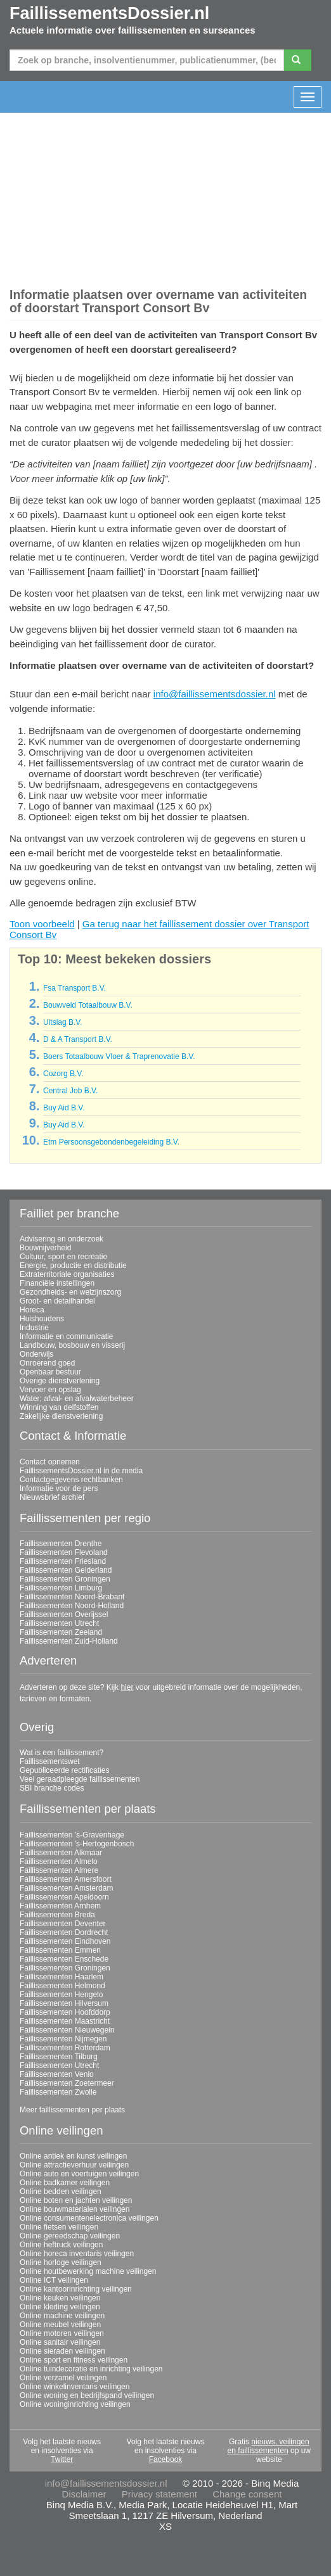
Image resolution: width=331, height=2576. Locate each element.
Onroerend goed (47, 1363)
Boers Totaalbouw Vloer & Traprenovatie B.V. (119, 1056)
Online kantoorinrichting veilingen (76, 2289)
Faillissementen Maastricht (65, 2021)
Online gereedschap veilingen (70, 2235)
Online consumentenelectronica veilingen (89, 2218)
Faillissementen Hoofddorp (65, 2012)
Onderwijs (36, 1354)
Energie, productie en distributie (73, 1265)
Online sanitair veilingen (60, 2342)
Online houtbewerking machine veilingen (88, 2271)
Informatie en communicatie (66, 1336)
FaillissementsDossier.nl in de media (81, 1470)
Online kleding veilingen (60, 2306)
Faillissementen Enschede (64, 1959)
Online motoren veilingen (62, 2333)
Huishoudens (42, 1318)
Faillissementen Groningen (65, 1579)
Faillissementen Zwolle (58, 2092)
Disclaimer (84, 2494)
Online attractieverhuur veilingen (74, 2164)
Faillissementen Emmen (60, 1950)
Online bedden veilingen (60, 2191)
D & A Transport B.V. (77, 1039)
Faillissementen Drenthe (60, 1543)
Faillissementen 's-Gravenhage (72, 1834)
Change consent (247, 2494)
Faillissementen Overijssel (64, 1614)
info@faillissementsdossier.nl (214, 693)
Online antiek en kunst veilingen (73, 2156)
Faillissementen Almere (59, 1870)
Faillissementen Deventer (62, 1923)
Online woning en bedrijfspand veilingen (87, 2395)
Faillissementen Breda (57, 1914)
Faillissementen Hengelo (61, 1994)
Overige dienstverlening (60, 1380)
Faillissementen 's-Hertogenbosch (77, 1843)
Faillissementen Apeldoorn (64, 1897)
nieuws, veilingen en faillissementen (268, 2446)
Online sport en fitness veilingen (73, 2360)
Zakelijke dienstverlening (61, 1416)
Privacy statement (159, 2494)
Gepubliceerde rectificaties (64, 1770)
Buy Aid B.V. (64, 1107)
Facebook (166, 2459)
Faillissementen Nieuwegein (67, 2030)
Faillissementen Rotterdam (65, 2047)
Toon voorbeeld (42, 923)
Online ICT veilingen (54, 2280)
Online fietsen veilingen (59, 2227)
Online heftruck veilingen (61, 2244)
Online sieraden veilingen (62, 2351)
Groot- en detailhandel (57, 1301)
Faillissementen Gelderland (66, 1570)
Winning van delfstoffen (59, 1407)
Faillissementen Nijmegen (63, 2038)
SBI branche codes (52, 1788)
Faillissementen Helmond (62, 1985)
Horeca (32, 1309)
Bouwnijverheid (45, 1247)
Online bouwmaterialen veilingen (74, 2209)
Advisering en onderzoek (61, 1238)
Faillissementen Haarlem (61, 1976)
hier (126, 1687)
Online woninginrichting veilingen (75, 2404)
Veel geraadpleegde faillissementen (80, 1779)
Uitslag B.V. (62, 1022)
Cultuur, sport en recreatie (63, 1256)
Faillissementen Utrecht (59, 1623)
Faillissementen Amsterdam (66, 1888)
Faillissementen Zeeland (61, 1632)
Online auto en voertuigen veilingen (79, 2173)
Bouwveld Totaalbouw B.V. (88, 1005)
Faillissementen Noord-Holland (72, 1605)
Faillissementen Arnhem (60, 1905)
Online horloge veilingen (60, 2262)
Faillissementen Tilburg (59, 2056)
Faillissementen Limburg (61, 1587)
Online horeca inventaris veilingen (77, 2253)
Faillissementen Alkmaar (61, 1852)
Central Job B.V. (70, 1090)
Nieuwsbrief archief (52, 1497)
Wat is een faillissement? (61, 1752)
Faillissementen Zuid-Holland (69, 1641)
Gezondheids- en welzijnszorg (70, 1292)
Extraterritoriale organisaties (67, 1274)
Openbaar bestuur (50, 1371)
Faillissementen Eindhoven (65, 1941)
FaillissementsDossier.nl (109, 13)
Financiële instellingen (57, 1283)
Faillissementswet (50, 1761)
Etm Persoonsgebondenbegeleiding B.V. (111, 1142)
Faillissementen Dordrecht (64, 1932)
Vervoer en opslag (50, 1389)
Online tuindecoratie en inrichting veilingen (91, 2368)
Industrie (34, 1327)
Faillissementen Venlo (57, 2074)
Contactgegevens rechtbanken (71, 1479)
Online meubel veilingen (60, 2324)
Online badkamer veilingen (65, 2182)
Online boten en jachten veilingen (76, 2200)
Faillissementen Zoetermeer (67, 2083)
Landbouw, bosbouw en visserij (72, 1345)
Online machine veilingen (62, 2315)
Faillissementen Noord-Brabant (72, 1596)
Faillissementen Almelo (59, 1861)
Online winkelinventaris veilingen (74, 2386)
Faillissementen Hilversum (64, 2003)
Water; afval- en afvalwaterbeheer (77, 1398)
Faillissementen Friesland (63, 1561)
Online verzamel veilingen (63, 2377)
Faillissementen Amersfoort (66, 1879)
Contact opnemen (50, 1461)
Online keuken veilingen (60, 2298)
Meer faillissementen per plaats (72, 2109)
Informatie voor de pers (59, 1488)
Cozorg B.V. (63, 1073)
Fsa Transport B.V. (74, 988)
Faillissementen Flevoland (64, 1552)
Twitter (62, 2459)
